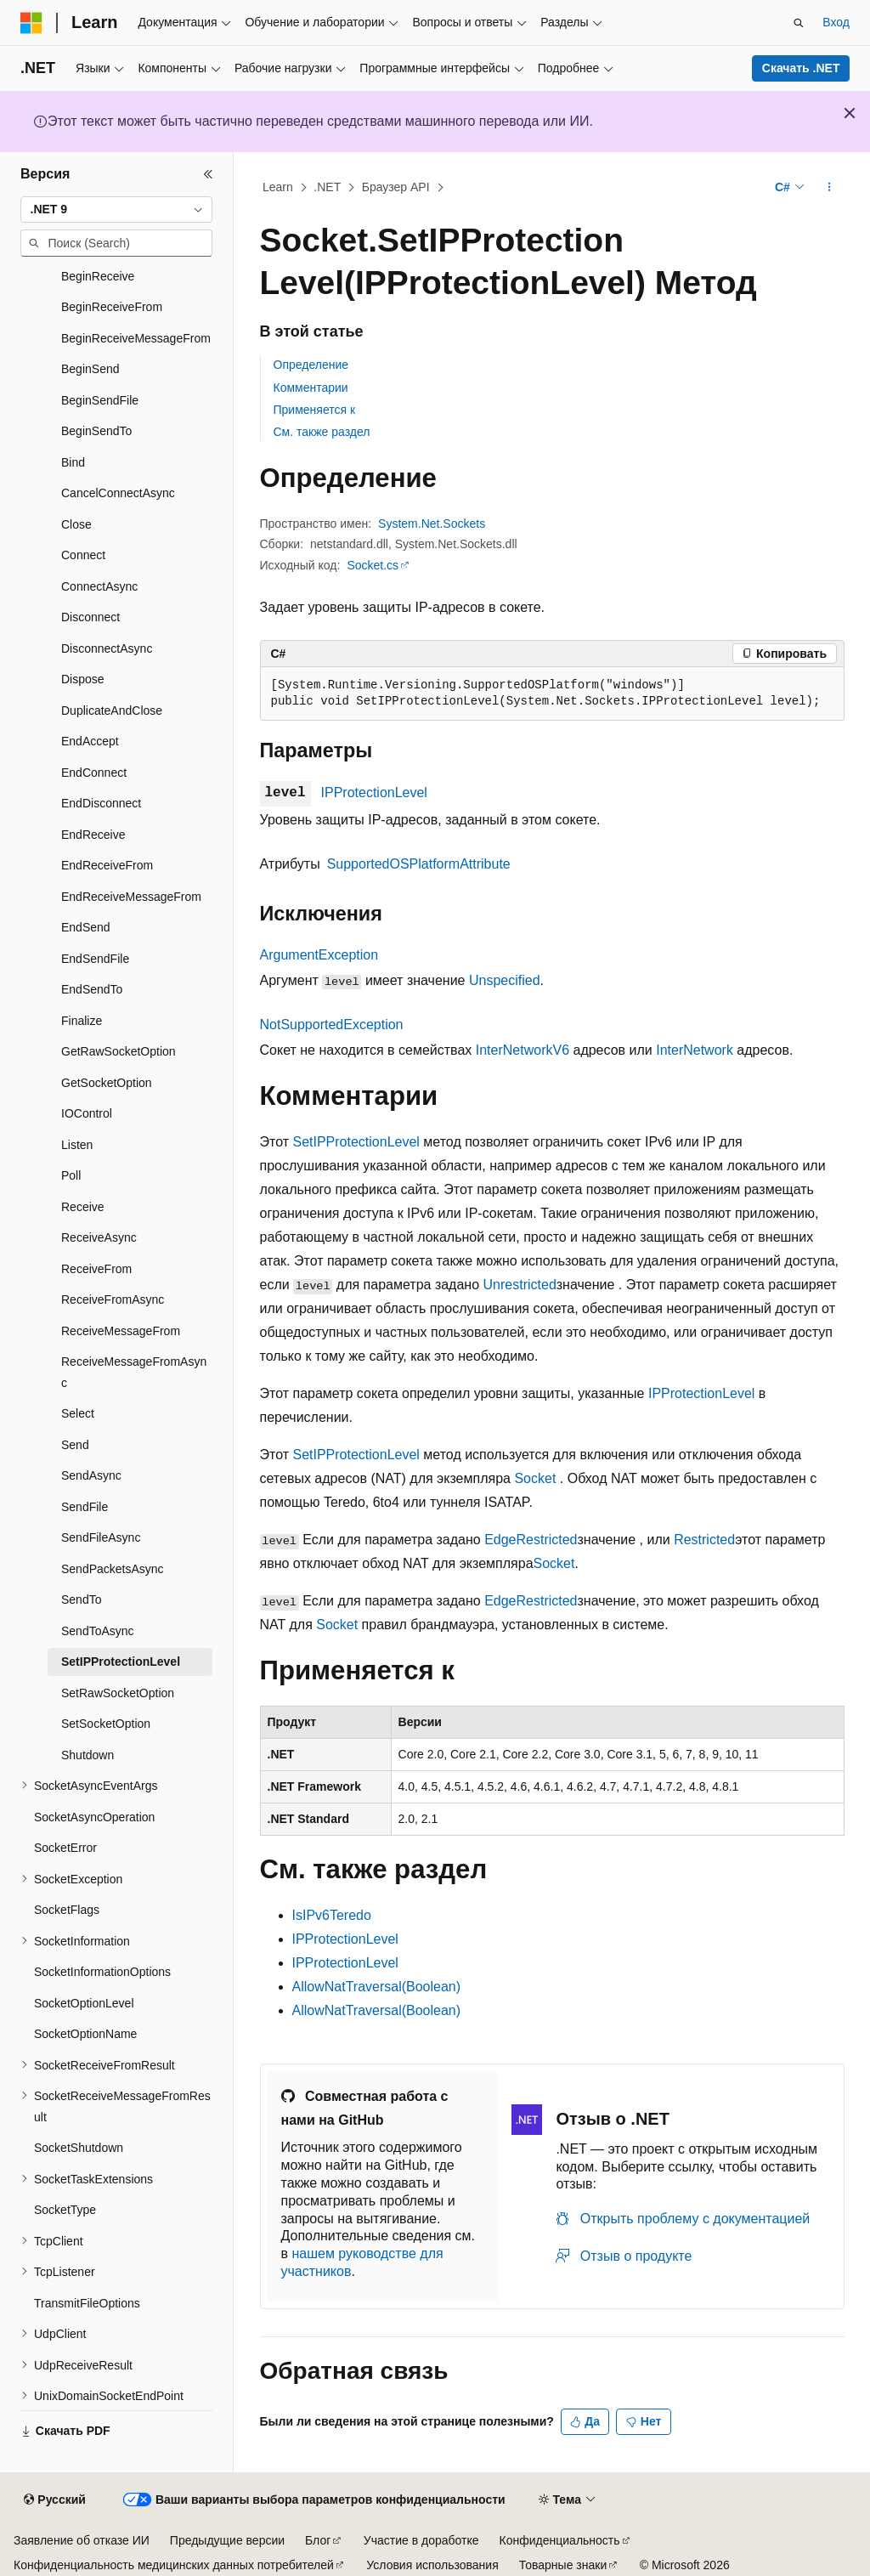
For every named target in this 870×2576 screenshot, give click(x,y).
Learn (278, 187)
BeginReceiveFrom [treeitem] (111, 307)
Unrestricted (519, 1284)
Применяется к (315, 409)
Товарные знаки (563, 2565)
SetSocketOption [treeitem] (105, 1723)
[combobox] (116, 210)
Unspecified (504, 980)
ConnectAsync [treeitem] (99, 586)
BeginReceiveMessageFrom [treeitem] (136, 338)
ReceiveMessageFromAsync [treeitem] (133, 1372)
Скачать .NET (801, 68)
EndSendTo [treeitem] (91, 989)
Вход (836, 22)
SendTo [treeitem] (81, 1599)
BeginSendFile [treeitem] (99, 400)
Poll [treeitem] (71, 1175)
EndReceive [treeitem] (93, 834)
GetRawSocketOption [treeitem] (118, 1051)
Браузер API (396, 187)
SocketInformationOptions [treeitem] (102, 1972)
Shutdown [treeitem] (87, 1755)
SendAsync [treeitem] (91, 1475)
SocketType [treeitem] (65, 2209)
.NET (327, 187)
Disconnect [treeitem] (90, 617)
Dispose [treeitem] (83, 679)
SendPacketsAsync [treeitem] (112, 1569)
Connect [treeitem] (83, 555)
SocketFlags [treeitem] (66, 1909)
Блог (317, 2540)
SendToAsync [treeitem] (97, 1631)
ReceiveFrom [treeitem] (96, 1269)
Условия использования (432, 2565)
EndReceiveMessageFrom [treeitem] (131, 896)
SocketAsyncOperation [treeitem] (94, 1817)
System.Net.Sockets (431, 523)
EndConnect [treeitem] (94, 772)
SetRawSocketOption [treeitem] (117, 1693)
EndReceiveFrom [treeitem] (107, 865)
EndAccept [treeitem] (90, 741)
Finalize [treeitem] (81, 1021)
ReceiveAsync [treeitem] (99, 1237)
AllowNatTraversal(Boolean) (376, 1986)
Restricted (704, 1539)
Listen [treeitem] (77, 1145)
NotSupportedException (332, 1024)
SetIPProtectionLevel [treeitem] (120, 1661)
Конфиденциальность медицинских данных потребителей (174, 2565)
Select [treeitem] (77, 1413)
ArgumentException (319, 955)
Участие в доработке (421, 2540)
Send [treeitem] (75, 1445)
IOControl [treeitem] (86, 1113)
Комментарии (311, 387)
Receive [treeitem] (83, 1207)
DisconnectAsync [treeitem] (106, 648)
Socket (535, 1478)
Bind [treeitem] (73, 462)
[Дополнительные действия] (829, 187)
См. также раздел (322, 432)
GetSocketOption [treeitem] (106, 1083)
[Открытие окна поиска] (799, 23)
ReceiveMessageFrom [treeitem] (120, 1331)
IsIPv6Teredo (331, 1915)
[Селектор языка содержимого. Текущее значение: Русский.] (54, 2500)
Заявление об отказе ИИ (82, 2540)
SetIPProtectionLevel (355, 1142)
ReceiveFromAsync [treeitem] (112, 1299)
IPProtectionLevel (374, 792)
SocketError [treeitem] (65, 1847)
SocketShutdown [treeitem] (78, 2147)
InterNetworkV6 (522, 1050)
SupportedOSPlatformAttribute (419, 864)
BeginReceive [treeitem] (97, 276)
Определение (311, 364)
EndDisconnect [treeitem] (101, 803)
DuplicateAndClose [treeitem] (111, 710)
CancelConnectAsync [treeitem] (118, 493)
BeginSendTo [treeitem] (96, 431)
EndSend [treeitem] (85, 927)
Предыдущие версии (227, 2540)
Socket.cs (372, 565)
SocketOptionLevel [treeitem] (84, 2003)
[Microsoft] (31, 23)
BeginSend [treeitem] (90, 369)
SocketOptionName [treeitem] (85, 2034)
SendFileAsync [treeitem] (100, 1537)
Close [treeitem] (76, 524)
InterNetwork (694, 1050)
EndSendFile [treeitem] (95, 958)
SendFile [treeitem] (84, 1507)
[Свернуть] (208, 174)
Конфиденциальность (560, 2540)
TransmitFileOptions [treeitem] (87, 2303)
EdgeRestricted (530, 1539)
